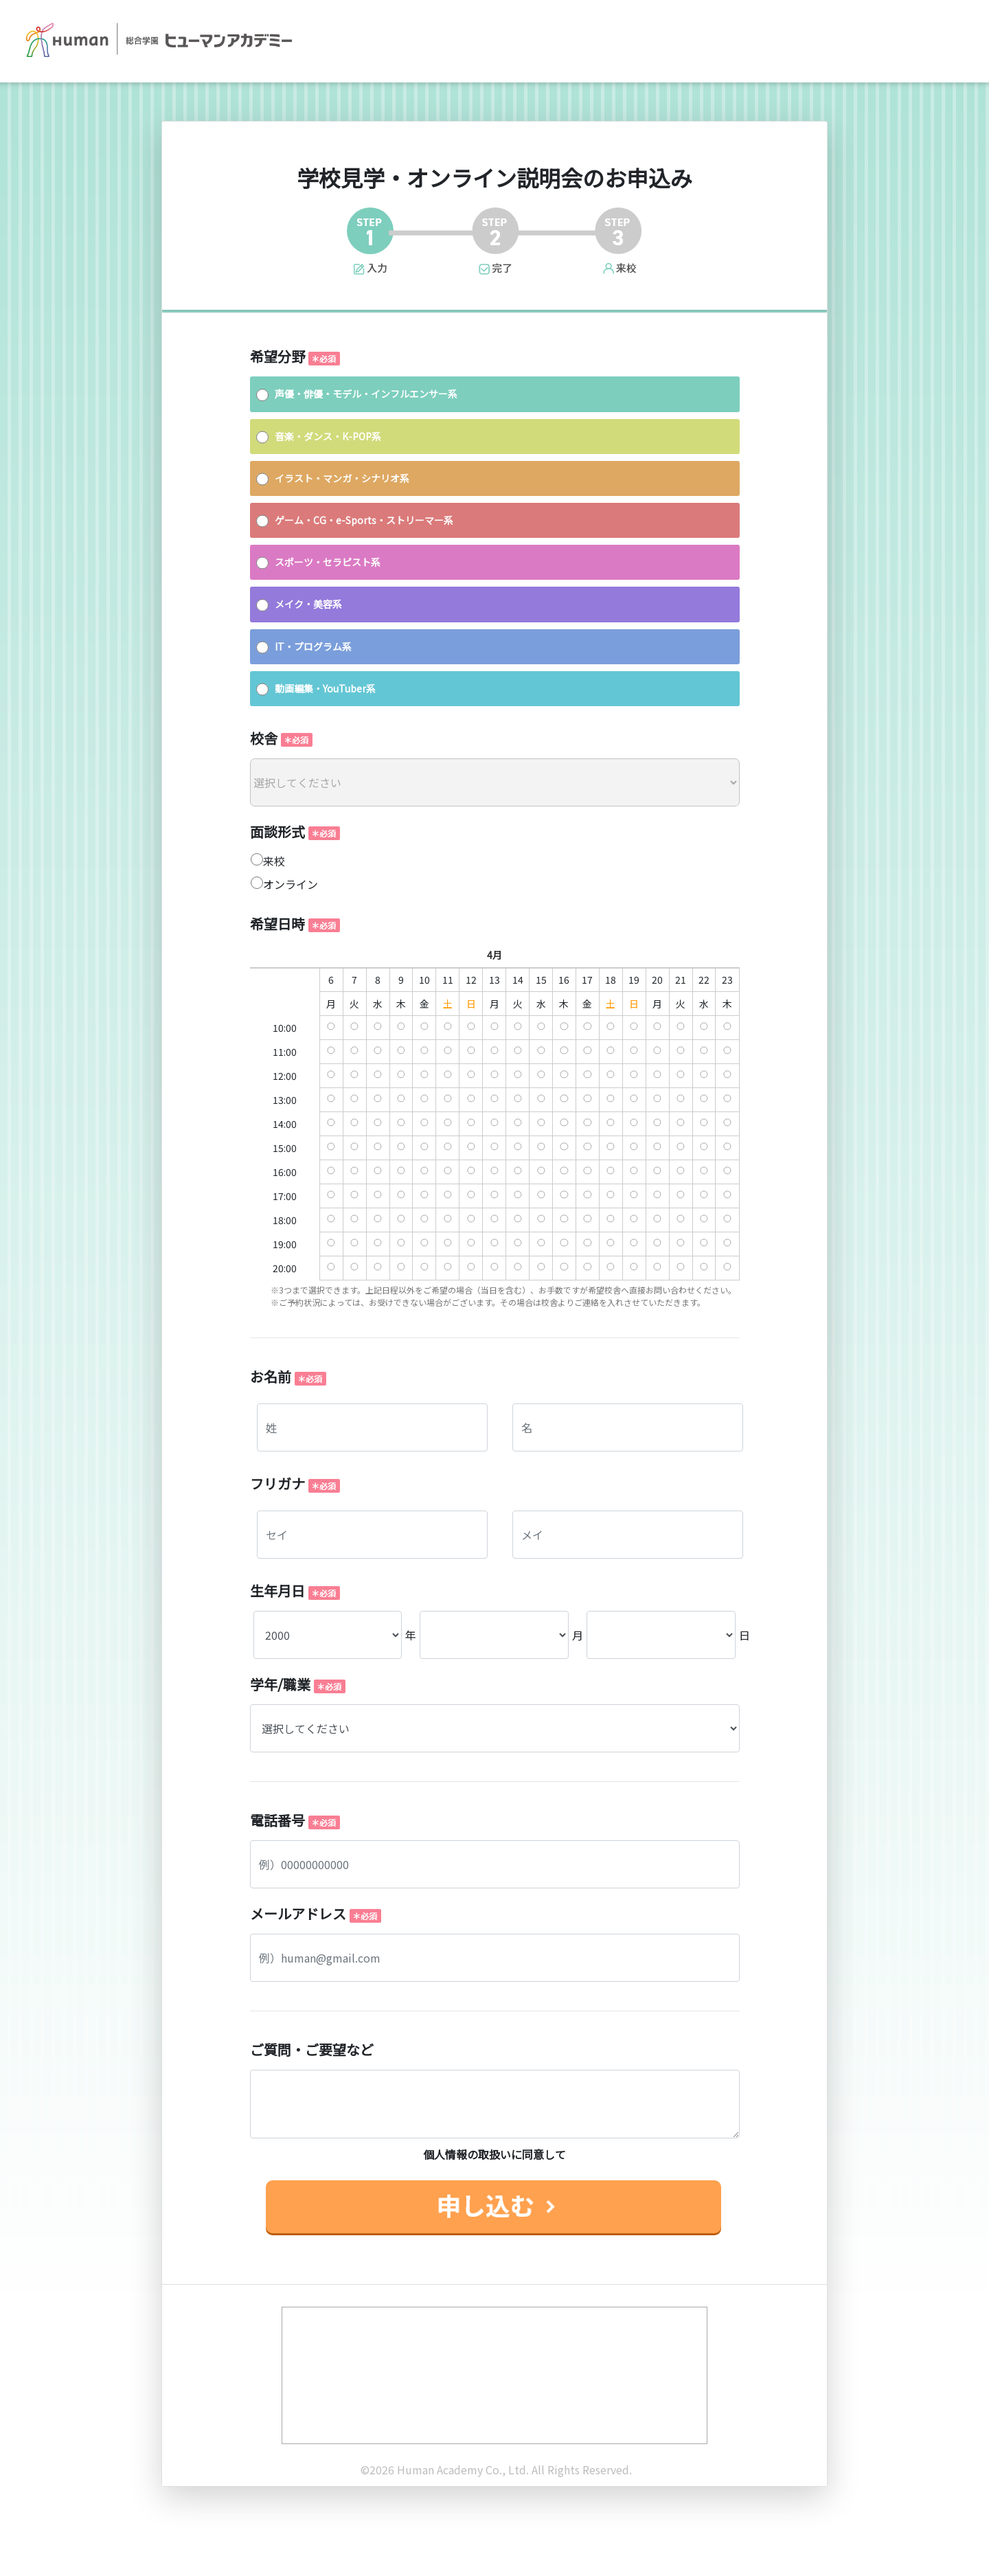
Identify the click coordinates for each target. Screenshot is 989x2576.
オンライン (290, 884)
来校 (274, 860)
